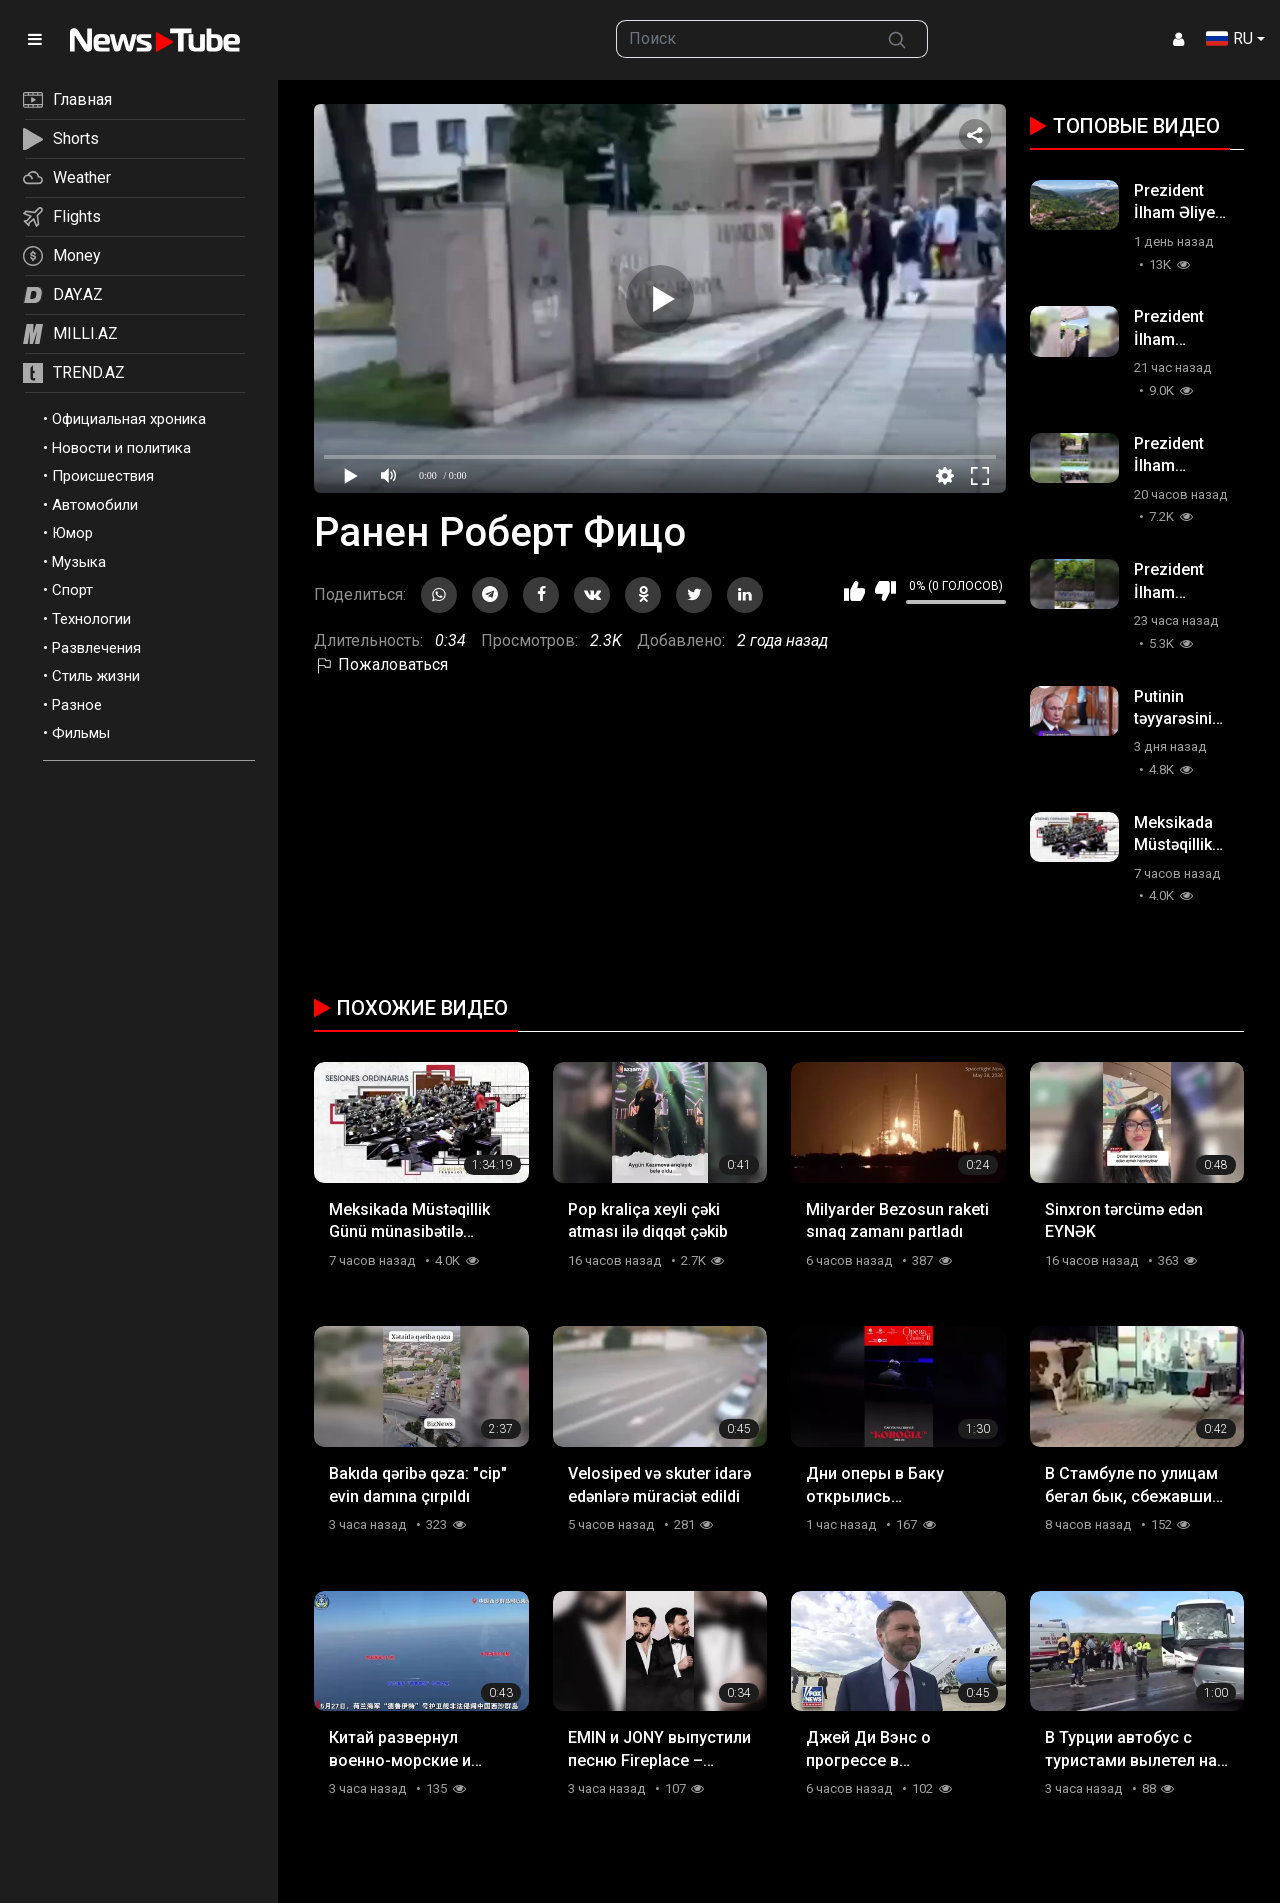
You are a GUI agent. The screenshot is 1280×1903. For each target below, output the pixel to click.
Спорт (72, 590)
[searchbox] (742, 39)
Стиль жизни (96, 676)
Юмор (72, 533)
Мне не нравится (885, 591)
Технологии (91, 619)
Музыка (79, 562)
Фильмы (81, 733)
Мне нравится (854, 591)
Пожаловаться (381, 664)
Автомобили (95, 505)
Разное (77, 705)
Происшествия (103, 476)
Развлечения (96, 648)
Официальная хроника (129, 419)
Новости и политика (121, 448)
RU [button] (1229, 38)
